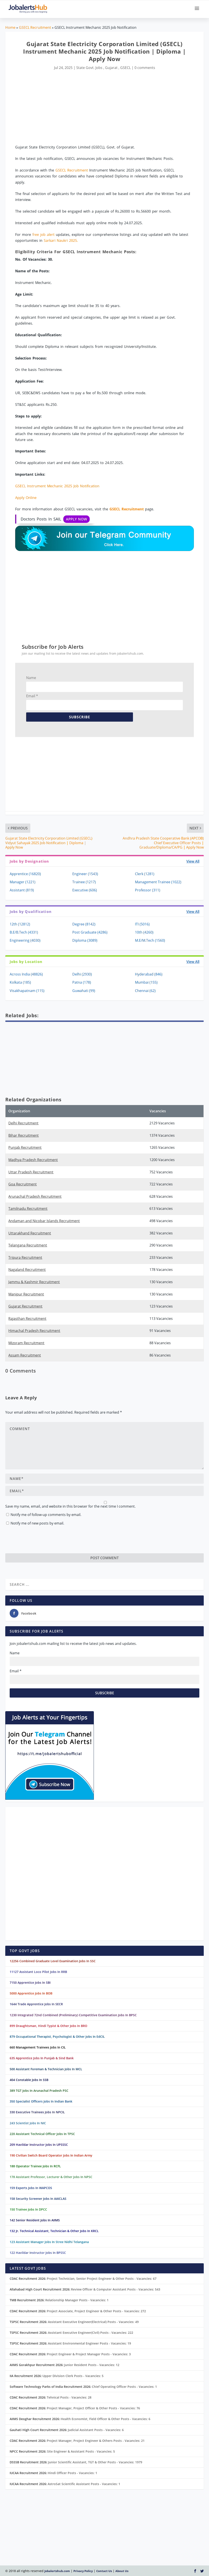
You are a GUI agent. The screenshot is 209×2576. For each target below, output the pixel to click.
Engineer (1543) (85, 873)
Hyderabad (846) (148, 974)
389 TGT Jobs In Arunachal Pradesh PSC (39, 2090)
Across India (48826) (26, 974)
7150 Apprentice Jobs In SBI (30, 1982)
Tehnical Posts (69, 2397)
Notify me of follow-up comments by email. (46, 1514)
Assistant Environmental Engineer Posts (89, 2343)
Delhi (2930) (82, 974)
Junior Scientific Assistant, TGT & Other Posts (95, 2462)
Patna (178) (81, 982)
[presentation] (38, 1544)
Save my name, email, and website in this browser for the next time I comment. (70, 1506)
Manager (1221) (22, 882)
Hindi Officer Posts (72, 2473)
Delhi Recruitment (23, 1123)
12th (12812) (20, 924)
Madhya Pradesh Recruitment (33, 1159)
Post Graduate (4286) (89, 932)
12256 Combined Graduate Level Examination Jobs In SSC (53, 1961)
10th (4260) (144, 932)
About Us (121, 2571)
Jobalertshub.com (57, 2571)
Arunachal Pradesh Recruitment (35, 1196)
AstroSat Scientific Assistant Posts (84, 2484)
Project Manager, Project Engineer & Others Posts (96, 2441)
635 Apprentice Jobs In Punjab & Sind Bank (42, 2058)
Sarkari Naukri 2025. (61, 240)
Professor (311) (147, 890)
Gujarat (111, 67)
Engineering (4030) (25, 940)
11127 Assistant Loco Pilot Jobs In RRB (38, 1972)
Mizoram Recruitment (26, 1342)
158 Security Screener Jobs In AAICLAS (38, 2199)
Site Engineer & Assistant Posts (81, 2451)
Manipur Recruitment (26, 1294)
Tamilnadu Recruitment (27, 1208)
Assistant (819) (22, 890)
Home (10, 27)
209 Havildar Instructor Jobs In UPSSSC (39, 2144)
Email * (32, 696)
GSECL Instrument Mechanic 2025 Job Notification (57, 486)
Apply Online (25, 497)
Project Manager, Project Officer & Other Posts (93, 2408)
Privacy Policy (83, 2571)
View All (192, 861)
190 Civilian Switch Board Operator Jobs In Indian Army (51, 2155)
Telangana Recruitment (27, 1245)
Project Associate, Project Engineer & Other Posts (96, 2311)
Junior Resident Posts (91, 2365)
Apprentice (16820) (25, 873)
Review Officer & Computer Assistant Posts (115, 2289)
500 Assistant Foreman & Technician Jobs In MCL (46, 2069)
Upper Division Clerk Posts (73, 2376)
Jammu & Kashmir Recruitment (34, 1281)
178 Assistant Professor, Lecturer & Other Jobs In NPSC (51, 2177)
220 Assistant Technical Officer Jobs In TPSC (42, 2134)
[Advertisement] (104, 107)
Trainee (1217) (84, 882)
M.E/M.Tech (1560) (150, 940)
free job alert (43, 234)
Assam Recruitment (24, 1355)
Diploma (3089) (84, 940)
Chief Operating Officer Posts (124, 2387)
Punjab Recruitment (25, 1147)
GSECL (125, 67)
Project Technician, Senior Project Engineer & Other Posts (101, 2278)
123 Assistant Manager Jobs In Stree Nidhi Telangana (49, 2242)
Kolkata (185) (20, 982)
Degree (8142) (83, 924)
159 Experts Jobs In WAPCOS (31, 2188)
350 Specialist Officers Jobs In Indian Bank (41, 2101)
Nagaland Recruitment (27, 1269)
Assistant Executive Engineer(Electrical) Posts (93, 2322)
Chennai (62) (145, 990)
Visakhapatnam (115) (27, 990)
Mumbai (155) (146, 982)
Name (31, 677)
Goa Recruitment (22, 1184)
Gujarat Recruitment (25, 1306)
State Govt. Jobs (89, 67)
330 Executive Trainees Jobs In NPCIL (37, 2112)
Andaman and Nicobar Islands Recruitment (44, 1220)
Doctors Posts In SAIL (55, 519)
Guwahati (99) (83, 990)
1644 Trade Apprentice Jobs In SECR (36, 2004)
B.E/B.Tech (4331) (24, 932)
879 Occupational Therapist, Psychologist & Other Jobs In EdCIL (57, 2036)
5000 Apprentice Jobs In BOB (31, 1993)
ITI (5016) (142, 924)
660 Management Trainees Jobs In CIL (38, 2047)
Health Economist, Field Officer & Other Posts (105, 2419)
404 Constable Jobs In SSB (29, 2080)
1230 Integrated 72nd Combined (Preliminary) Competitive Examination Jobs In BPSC (73, 2015)
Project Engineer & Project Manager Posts (89, 2354)
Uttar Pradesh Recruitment (30, 1172)
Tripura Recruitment (25, 1257)
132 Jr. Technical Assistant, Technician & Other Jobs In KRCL (54, 2231)
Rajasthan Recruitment (27, 1318)
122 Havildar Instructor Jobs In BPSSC (38, 2253)
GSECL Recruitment (35, 27)
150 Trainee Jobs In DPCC (28, 2209)
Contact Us (104, 2571)
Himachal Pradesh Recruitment (34, 1330)
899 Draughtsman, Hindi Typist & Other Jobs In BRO (48, 2026)
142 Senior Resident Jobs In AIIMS (35, 2220)
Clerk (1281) (144, 873)
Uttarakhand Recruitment (29, 1233)
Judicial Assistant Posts (96, 2430)
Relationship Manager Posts (77, 2300)
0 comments (144, 67)
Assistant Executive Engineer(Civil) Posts (90, 2332)
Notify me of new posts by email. (37, 1523)
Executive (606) (84, 890)
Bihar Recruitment (23, 1135)
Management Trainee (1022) (158, 882)
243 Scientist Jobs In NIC (28, 2123)
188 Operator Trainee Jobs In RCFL (35, 2166)
